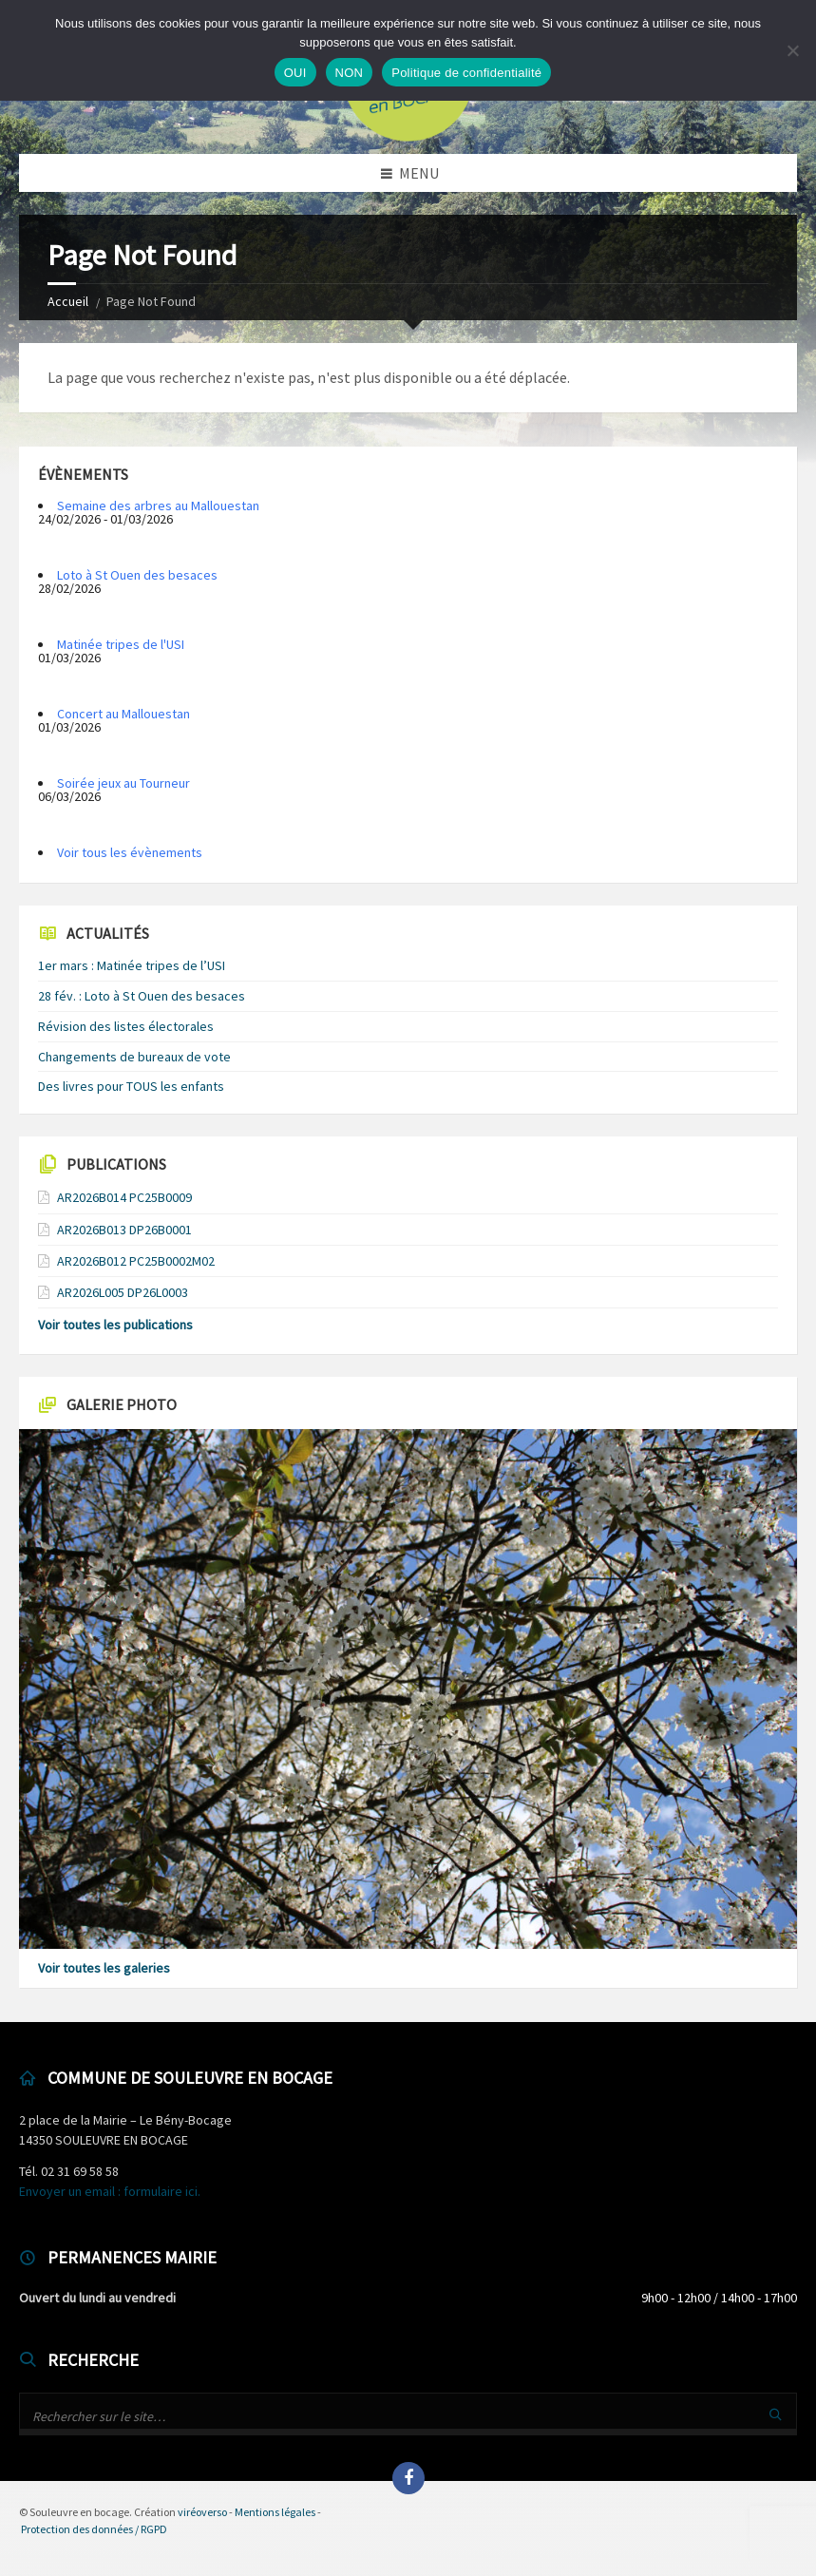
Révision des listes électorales (126, 1026)
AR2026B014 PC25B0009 (124, 1197)
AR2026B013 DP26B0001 (124, 1229)
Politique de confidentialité (466, 73)
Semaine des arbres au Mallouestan (158, 505)
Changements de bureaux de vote (134, 1056)
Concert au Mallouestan (123, 713)
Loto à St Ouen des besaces (137, 574)
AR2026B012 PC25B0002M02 (136, 1260)
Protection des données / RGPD (94, 2529)
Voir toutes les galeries (104, 1967)
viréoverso (202, 2512)
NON (349, 73)
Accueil (67, 301)
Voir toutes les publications (115, 1324)
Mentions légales (275, 2512)
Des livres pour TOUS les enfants (131, 1086)
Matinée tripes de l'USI (120, 644)
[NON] (792, 50)
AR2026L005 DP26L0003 (122, 1292)
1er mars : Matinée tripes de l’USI (131, 965)
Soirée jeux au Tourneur (123, 783)
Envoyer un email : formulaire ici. (109, 2191)
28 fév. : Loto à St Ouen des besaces (141, 995)
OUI (295, 73)
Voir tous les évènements (129, 852)
